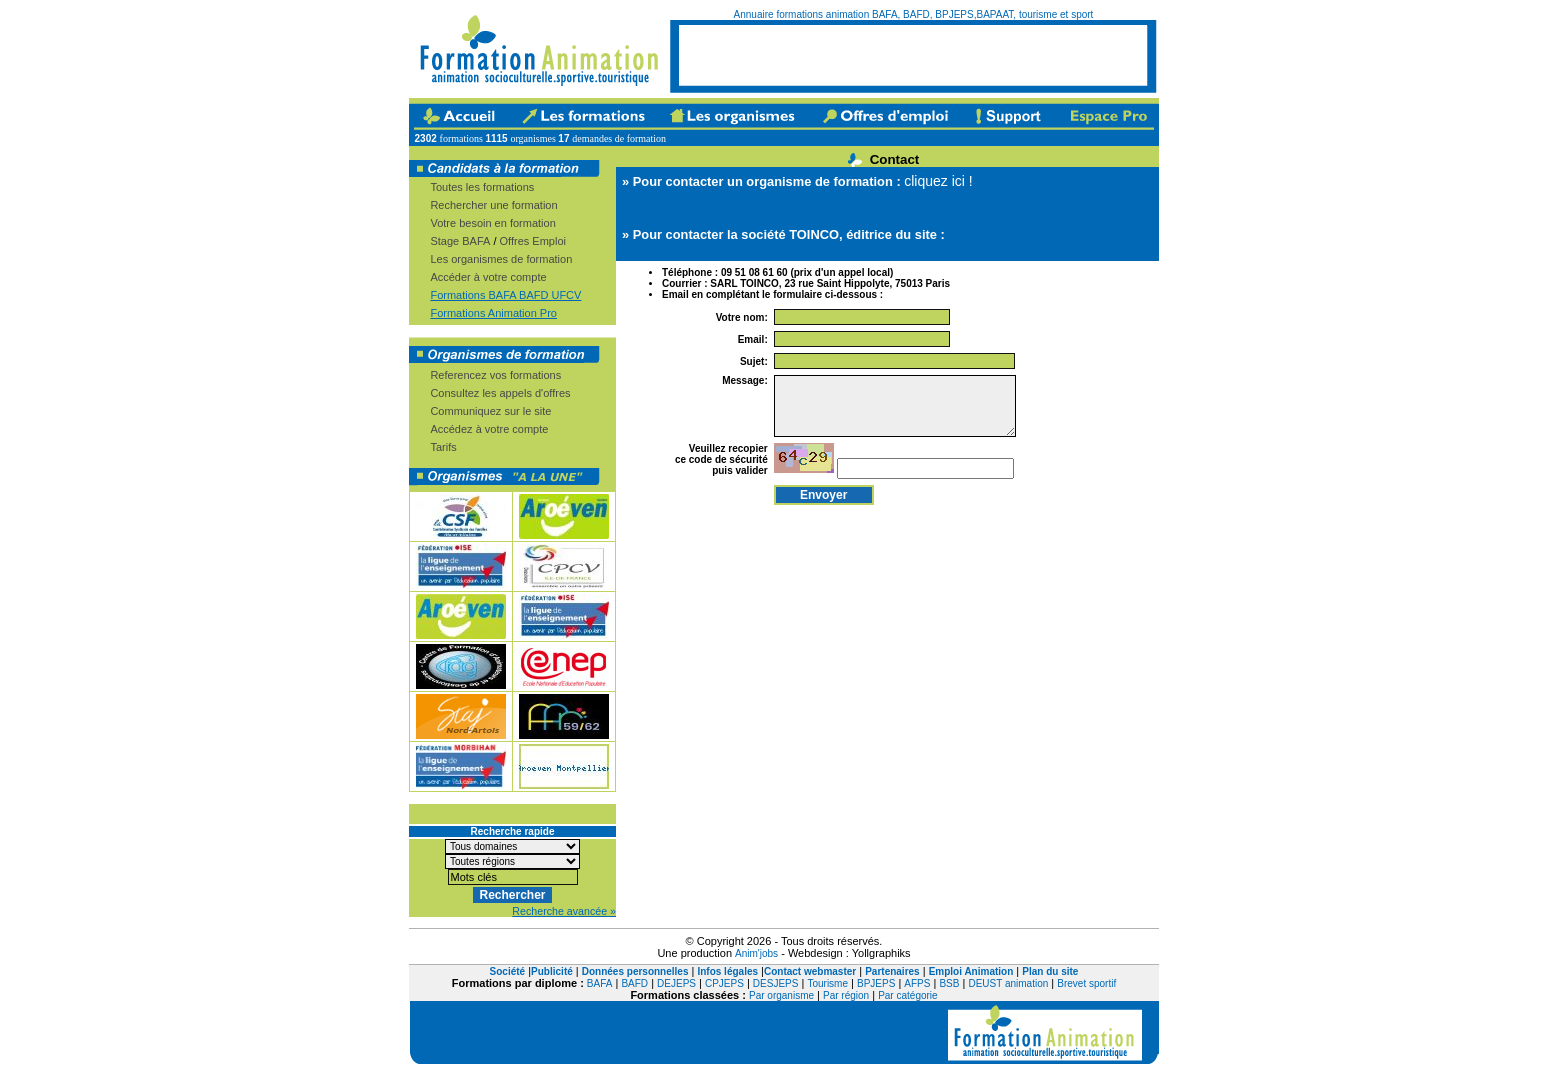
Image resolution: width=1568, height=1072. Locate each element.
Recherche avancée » (564, 911)
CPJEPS (724, 983)
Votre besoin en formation (492, 223)
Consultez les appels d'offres (500, 393)
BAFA (600, 983)
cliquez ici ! (938, 181)
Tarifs (443, 447)
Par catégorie (907, 995)
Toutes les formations (482, 187)
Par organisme (781, 995)
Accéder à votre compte (488, 277)
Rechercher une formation (493, 205)
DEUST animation (1008, 983)
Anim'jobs (756, 953)
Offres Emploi (533, 241)
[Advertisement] (913, 55)
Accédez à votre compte (489, 429)
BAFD (634, 983)
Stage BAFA (460, 241)
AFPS (917, 983)
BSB (949, 983)
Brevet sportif (1086, 983)
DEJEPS (676, 983)
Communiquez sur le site (490, 411)
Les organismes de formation (501, 259)
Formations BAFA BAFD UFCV (505, 295)
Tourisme (827, 983)
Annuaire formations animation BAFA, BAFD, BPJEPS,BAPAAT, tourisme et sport (914, 14)
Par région (846, 995)
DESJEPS (776, 983)
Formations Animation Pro (493, 313)
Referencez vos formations (495, 375)
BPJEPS (876, 983)
